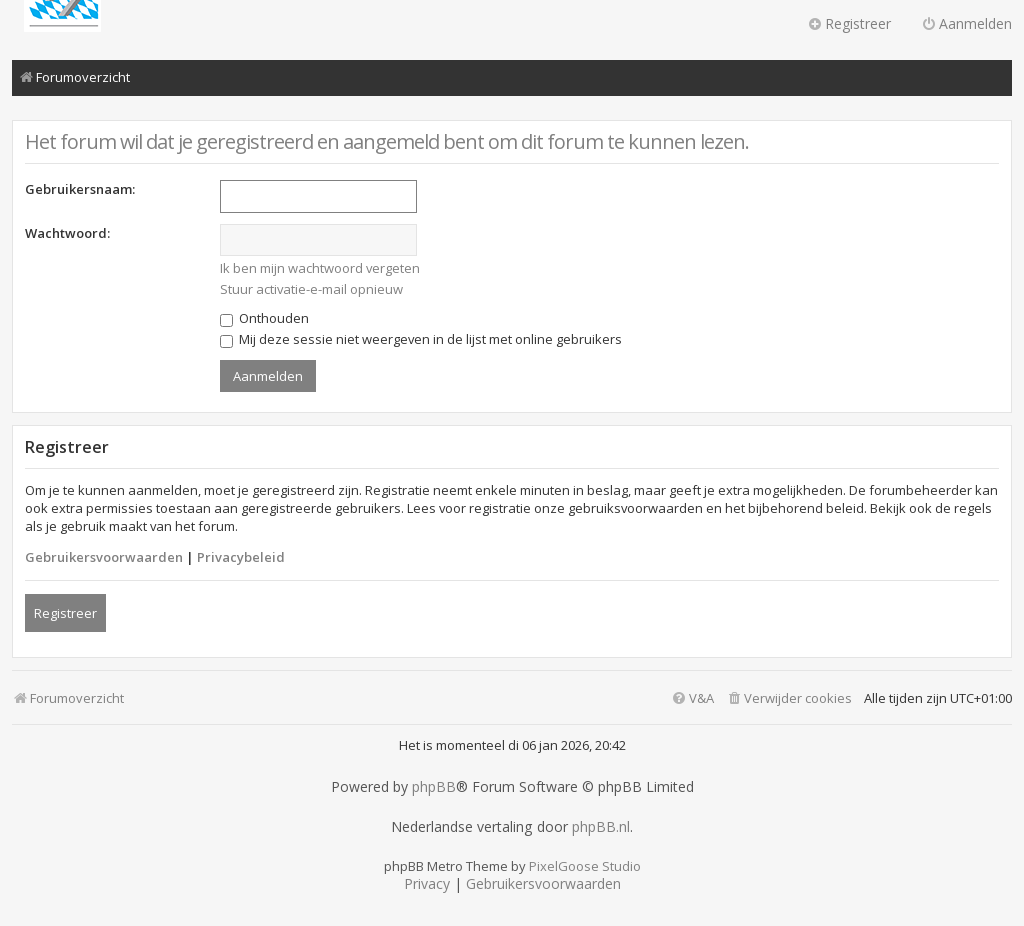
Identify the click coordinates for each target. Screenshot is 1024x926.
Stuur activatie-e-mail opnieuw (311, 289)
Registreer (65, 613)
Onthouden (264, 318)
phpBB (434, 787)
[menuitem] (789, 698)
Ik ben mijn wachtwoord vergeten (320, 268)
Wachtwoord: (67, 233)
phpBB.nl (601, 827)
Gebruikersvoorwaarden (104, 557)
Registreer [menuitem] (849, 23)
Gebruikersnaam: (80, 189)
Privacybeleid (241, 557)
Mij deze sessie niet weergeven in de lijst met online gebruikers (421, 339)
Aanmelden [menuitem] (966, 23)
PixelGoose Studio (585, 866)
